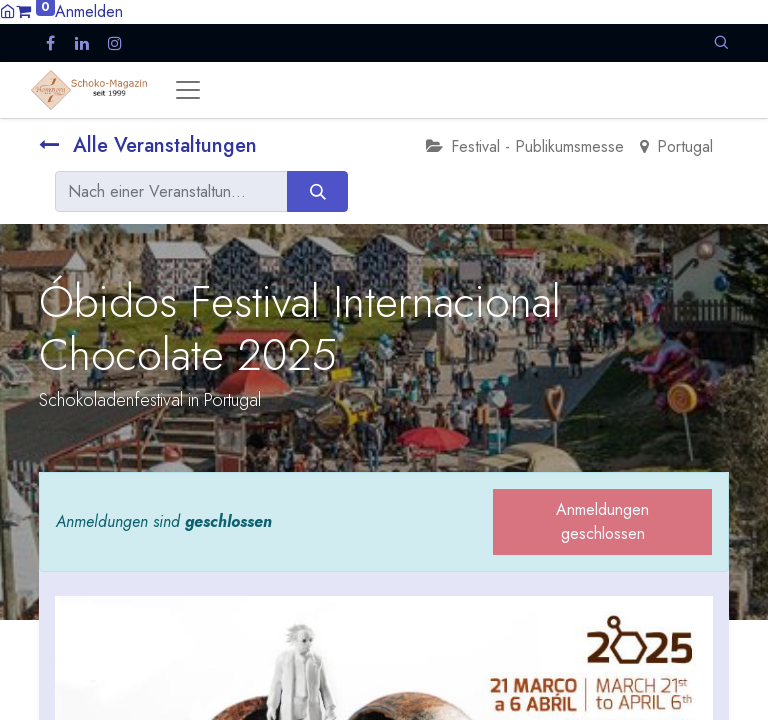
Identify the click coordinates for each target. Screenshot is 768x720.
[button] (721, 42)
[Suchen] (317, 191)
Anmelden (89, 11)
